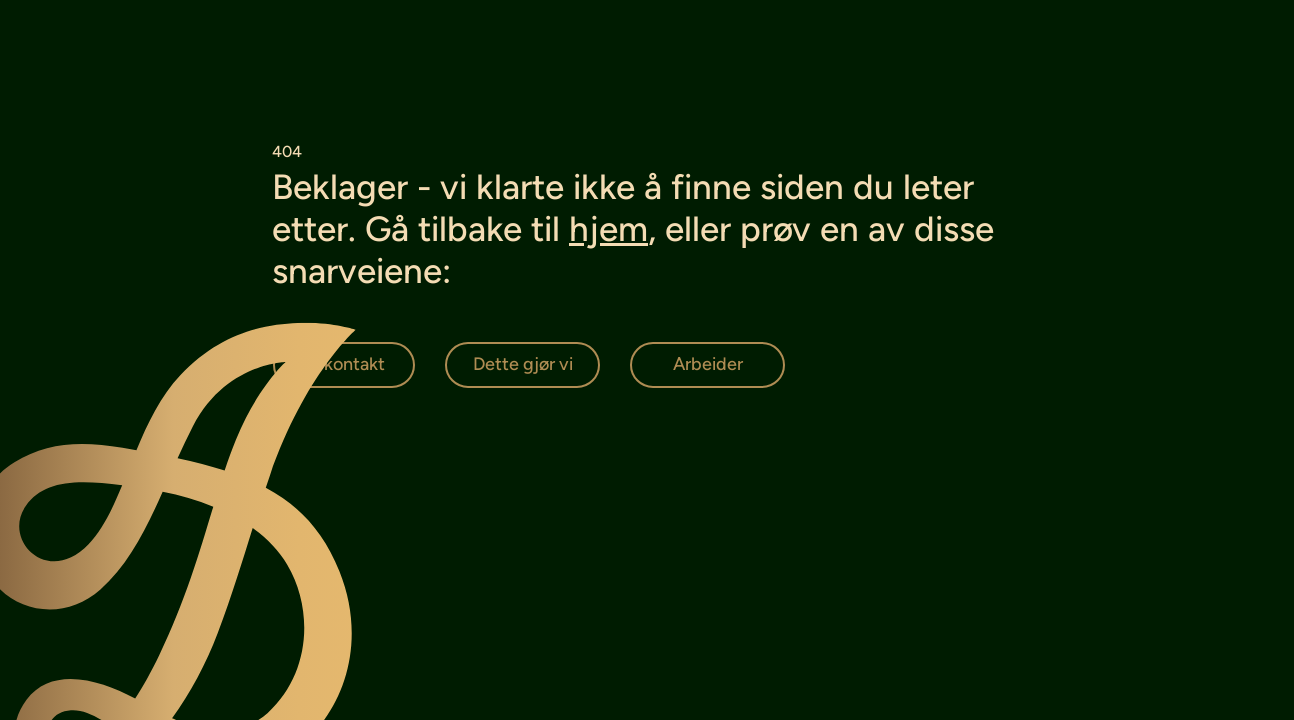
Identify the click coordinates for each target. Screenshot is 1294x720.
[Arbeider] (707, 365)
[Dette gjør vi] (522, 365)
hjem (608, 229)
